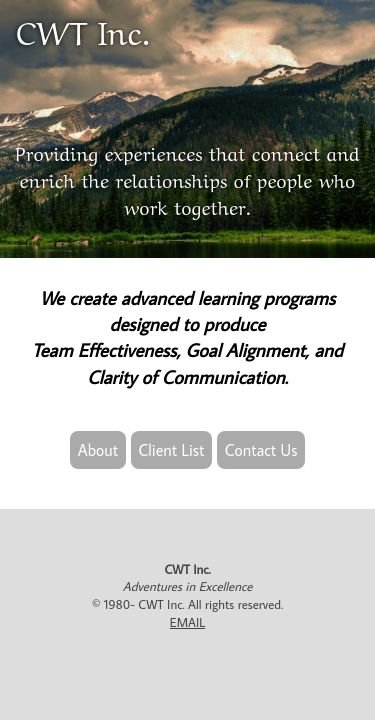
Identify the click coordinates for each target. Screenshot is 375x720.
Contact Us (261, 450)
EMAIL (187, 622)
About (98, 450)
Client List (172, 450)
